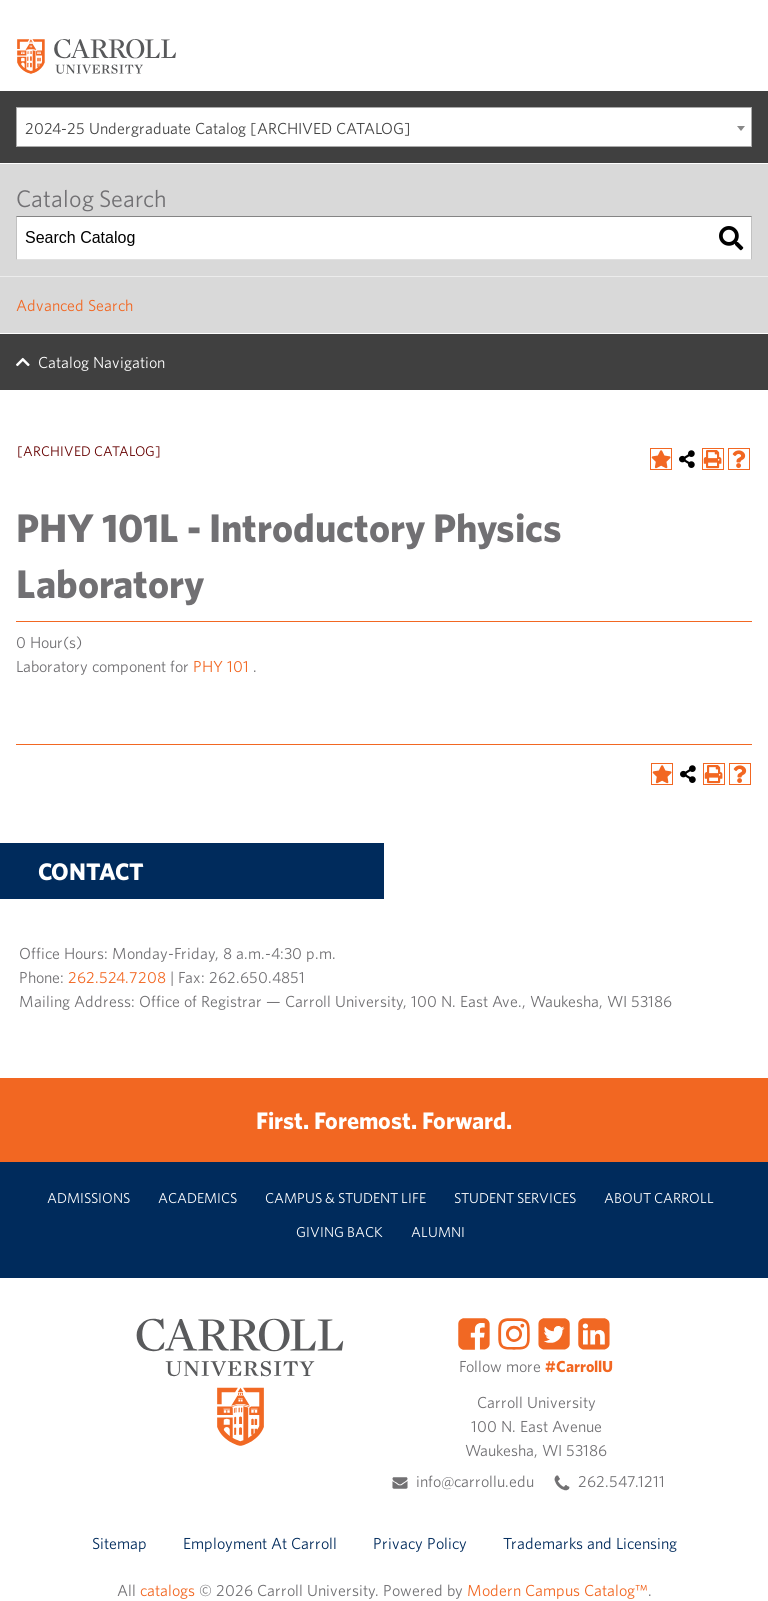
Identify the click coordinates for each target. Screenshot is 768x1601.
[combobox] (384, 127)
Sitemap (119, 1543)
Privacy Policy (420, 1543)
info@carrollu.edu (475, 1481)
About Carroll (659, 1197)
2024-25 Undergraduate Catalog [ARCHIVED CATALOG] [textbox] (218, 128)
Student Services (515, 1197)
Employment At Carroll (260, 1543)
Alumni (438, 1231)
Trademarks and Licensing (590, 1543)
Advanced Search (74, 305)
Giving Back (339, 1231)
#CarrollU (579, 1366)
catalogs (167, 1590)
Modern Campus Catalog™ (557, 1590)
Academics (197, 1197)
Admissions (88, 1197)
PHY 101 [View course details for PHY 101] (221, 666)
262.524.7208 (117, 977)
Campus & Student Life (345, 1197)
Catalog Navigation (101, 362)
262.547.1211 (621, 1481)
